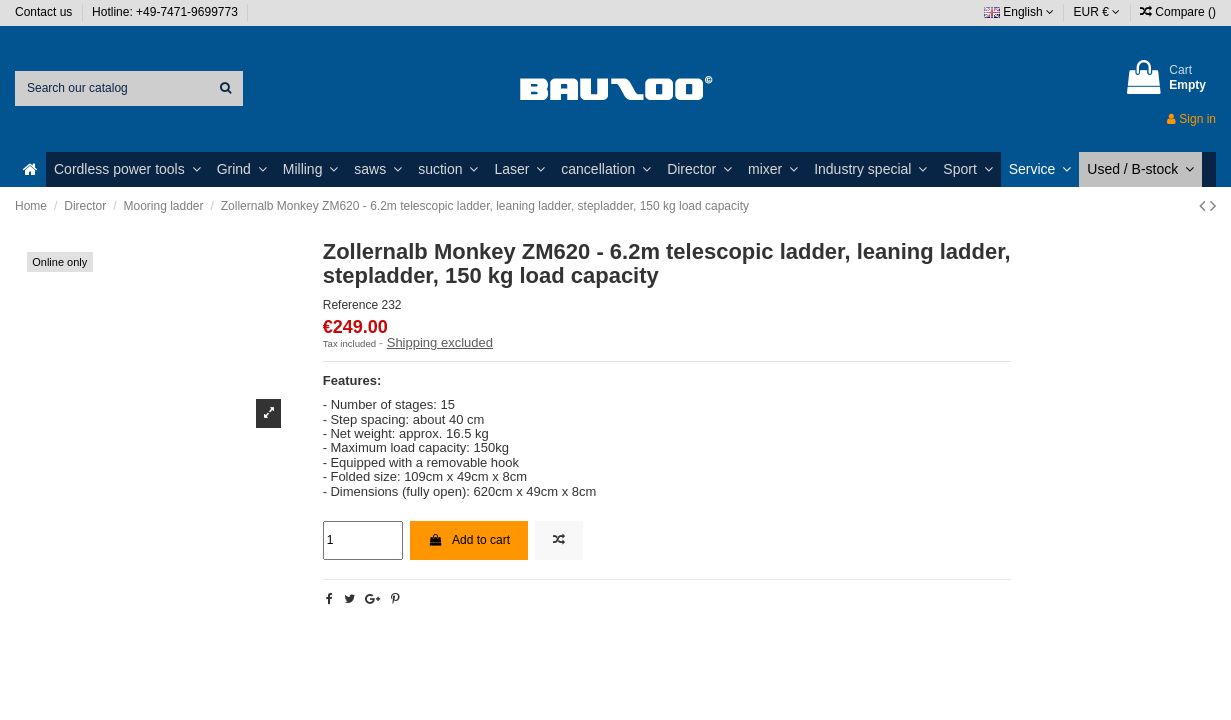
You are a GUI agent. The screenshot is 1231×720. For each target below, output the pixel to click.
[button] (127, 169)
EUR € (1097, 12)
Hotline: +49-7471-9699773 (166, 12)
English (1019, 12)
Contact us (45, 12)
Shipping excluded (440, 342)
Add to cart (469, 540)
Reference (350, 305)
